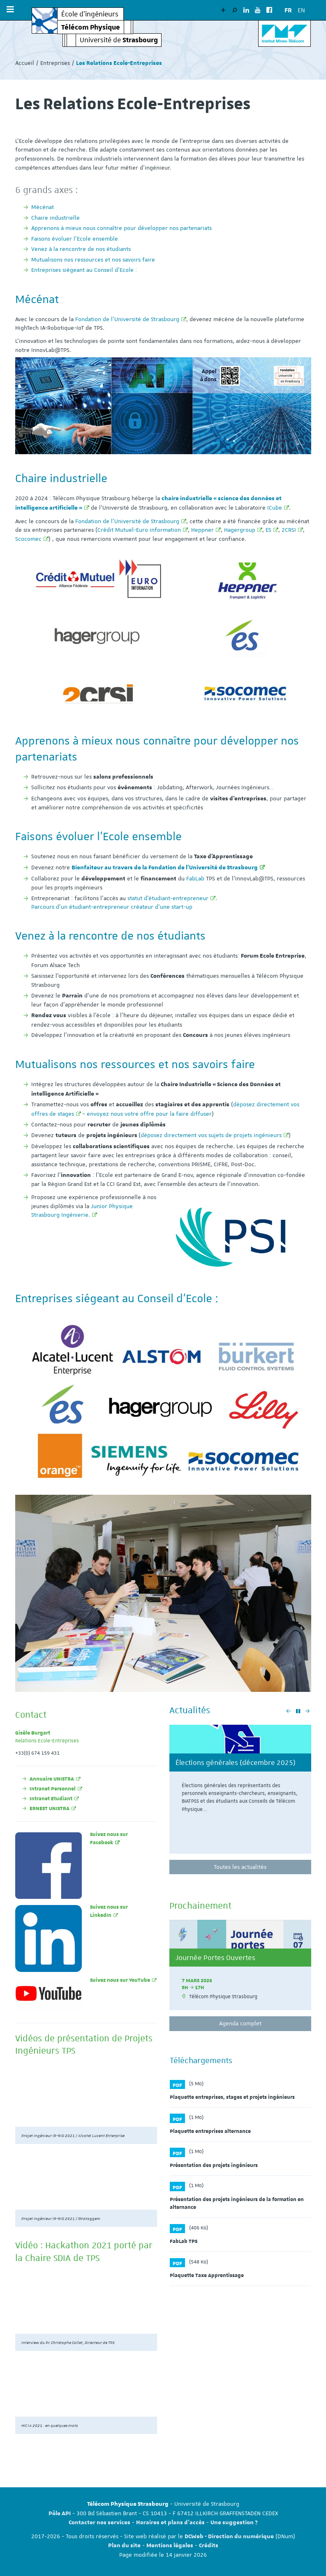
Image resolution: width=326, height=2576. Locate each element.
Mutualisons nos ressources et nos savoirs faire (93, 259)
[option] (240, 1792)
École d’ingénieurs (89, 13)
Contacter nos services (99, 2522)
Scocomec (28, 538)
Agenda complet (240, 2023)
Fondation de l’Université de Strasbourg (127, 319)
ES (268, 529)
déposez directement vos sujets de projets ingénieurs (211, 1135)
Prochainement (200, 1905)
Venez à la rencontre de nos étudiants (81, 249)
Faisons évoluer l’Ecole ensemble (74, 238)
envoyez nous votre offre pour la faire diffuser (149, 1113)
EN (301, 10)
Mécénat (42, 207)
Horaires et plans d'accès (170, 2522)
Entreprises (55, 63)
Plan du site (124, 2545)
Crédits (208, 2545)
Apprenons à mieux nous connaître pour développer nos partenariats (121, 228)
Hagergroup (239, 529)
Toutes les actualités (240, 1867)
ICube (274, 507)
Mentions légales (169, 2545)
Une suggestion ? (234, 2522)
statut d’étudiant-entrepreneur (167, 898)
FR (288, 10)
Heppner (202, 529)
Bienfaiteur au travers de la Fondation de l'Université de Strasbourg (165, 867)
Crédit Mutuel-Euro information (139, 529)
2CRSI (289, 529)
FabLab (195, 878)
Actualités (189, 1710)
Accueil (24, 63)
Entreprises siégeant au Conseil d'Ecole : (84, 269)
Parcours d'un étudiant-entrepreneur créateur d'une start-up (111, 906)
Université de (119, 40)
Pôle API (60, 2513)
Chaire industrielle (55, 217)
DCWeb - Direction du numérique (229, 2536)
